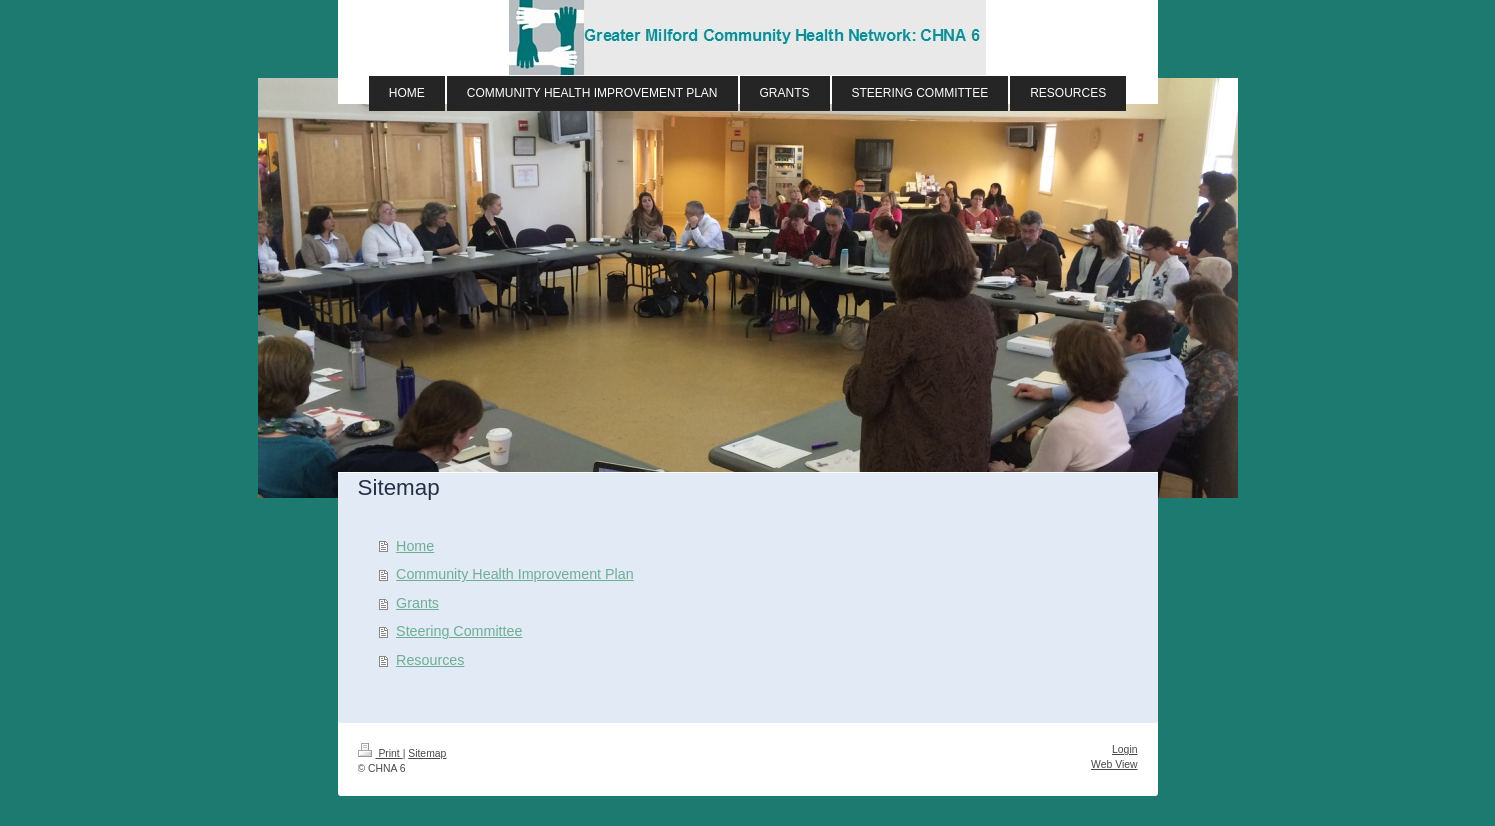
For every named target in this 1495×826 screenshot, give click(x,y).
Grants (417, 603)
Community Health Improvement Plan (515, 574)
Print (380, 753)
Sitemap (427, 753)
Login (1124, 749)
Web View (1114, 764)
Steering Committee (459, 631)
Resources (430, 660)
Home (415, 546)
